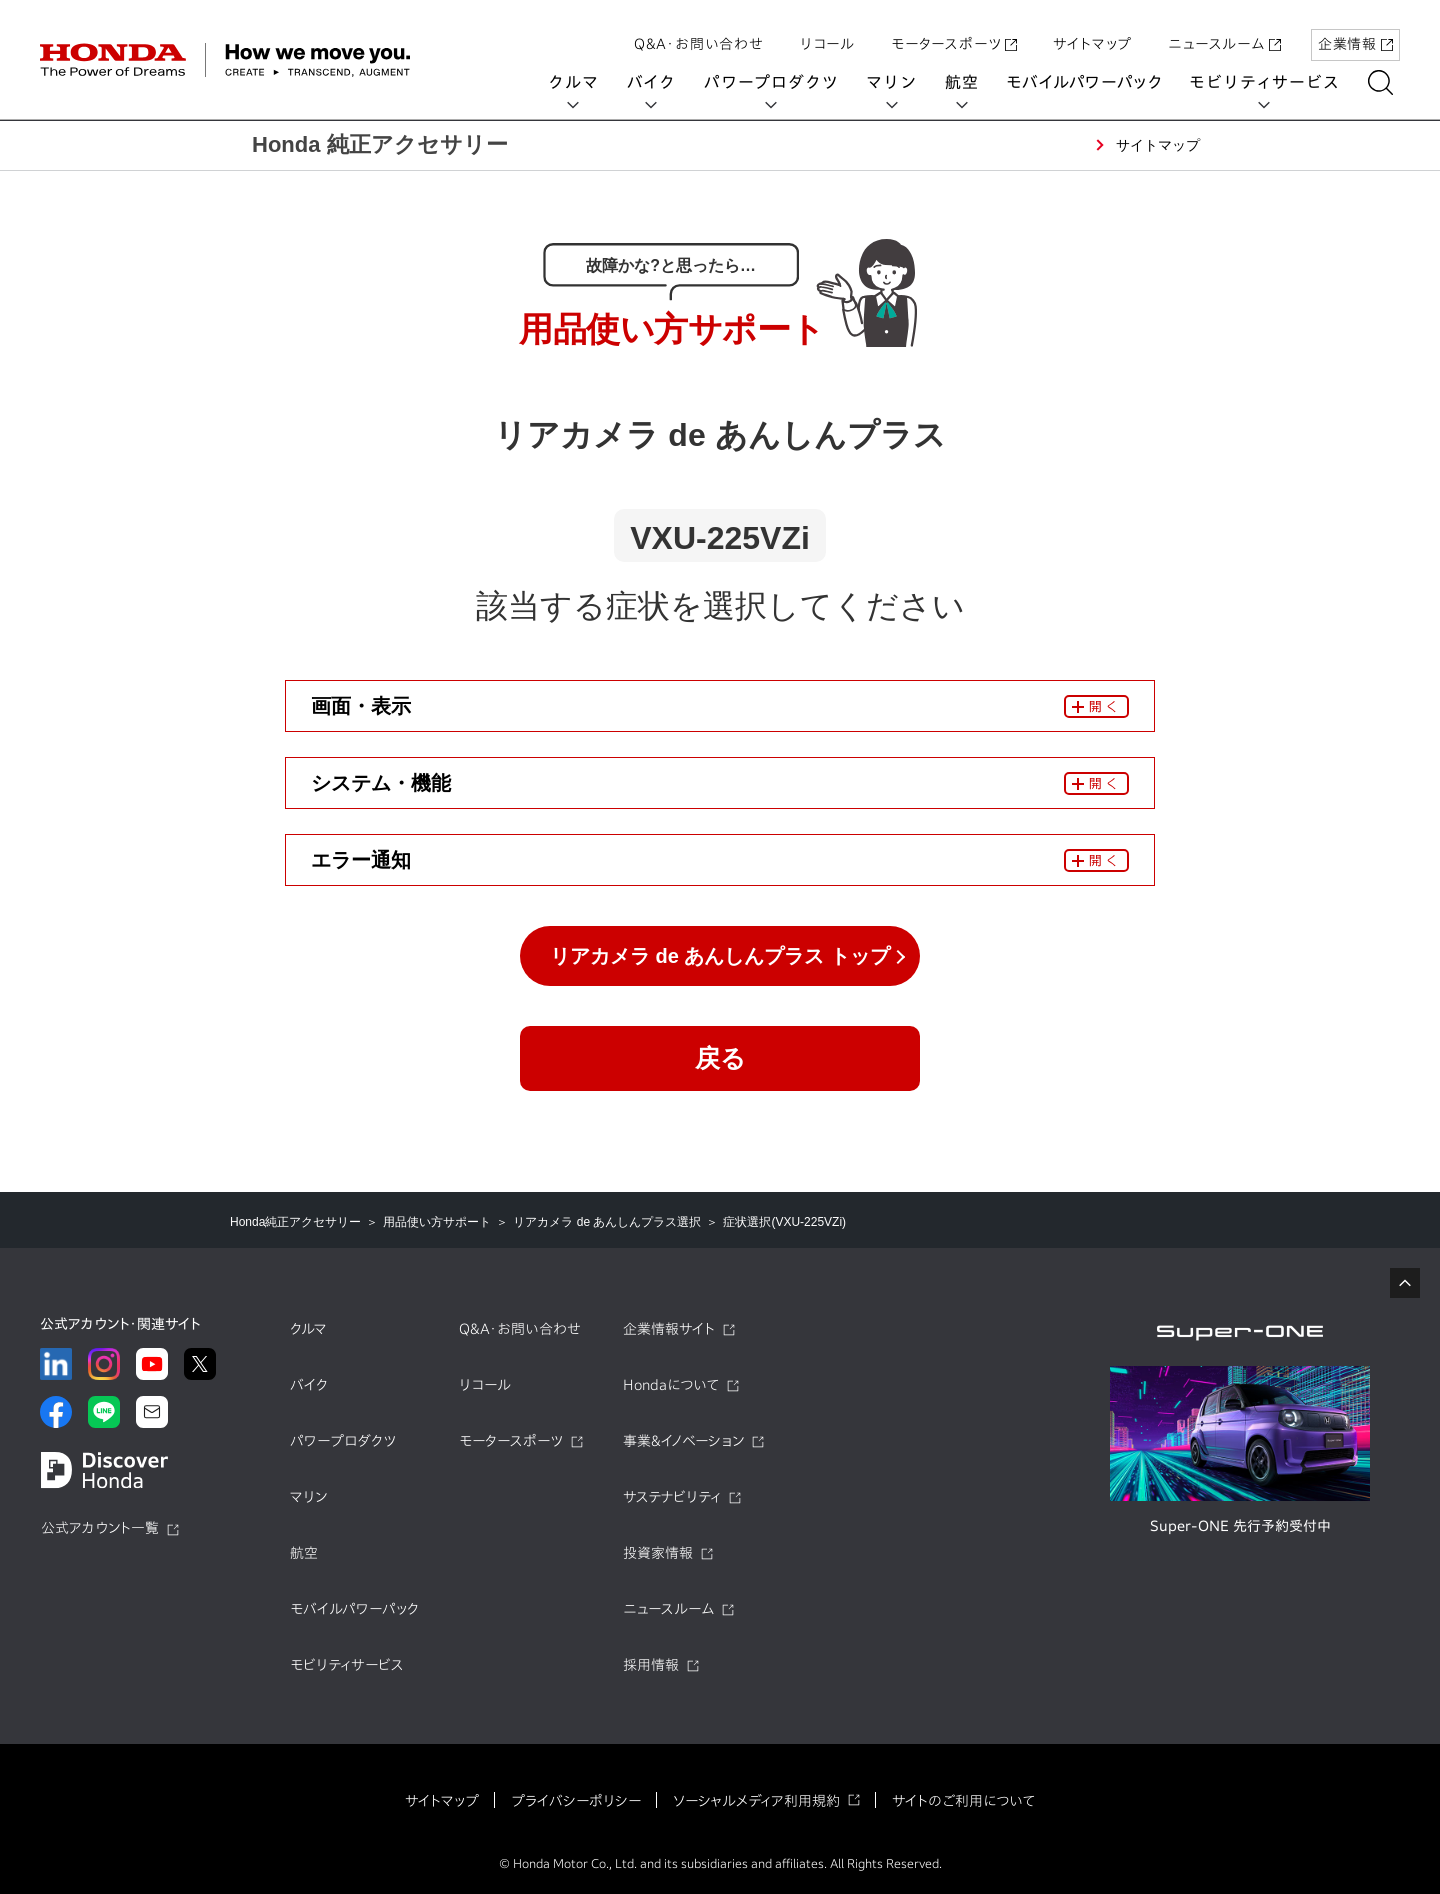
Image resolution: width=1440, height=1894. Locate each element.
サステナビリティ (672, 1497)
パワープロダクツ (778, 82)
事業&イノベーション (683, 1441)
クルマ (581, 82)
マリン (899, 82)
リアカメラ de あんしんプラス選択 (607, 1222)
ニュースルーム (1224, 33)
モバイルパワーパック (1091, 82)
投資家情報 (658, 1553)
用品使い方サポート (437, 1222)
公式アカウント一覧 (100, 1528)
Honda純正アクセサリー (295, 1222)
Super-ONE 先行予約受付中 (1240, 1526)
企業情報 (1355, 33)
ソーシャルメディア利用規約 (756, 1801)
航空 (969, 82)
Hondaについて (671, 1385)
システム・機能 (381, 783)
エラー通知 (361, 860)
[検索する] (1387, 82)
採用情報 (651, 1665)
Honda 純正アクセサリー (380, 144)
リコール (827, 33)
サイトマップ (1092, 33)
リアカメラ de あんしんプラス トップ (720, 956)
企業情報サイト (669, 1329)
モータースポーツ (954, 33)
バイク (658, 82)
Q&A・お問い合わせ (699, 33)
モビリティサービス (1272, 82)
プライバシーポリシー (576, 1801)
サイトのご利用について (963, 1801)
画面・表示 (361, 706)
